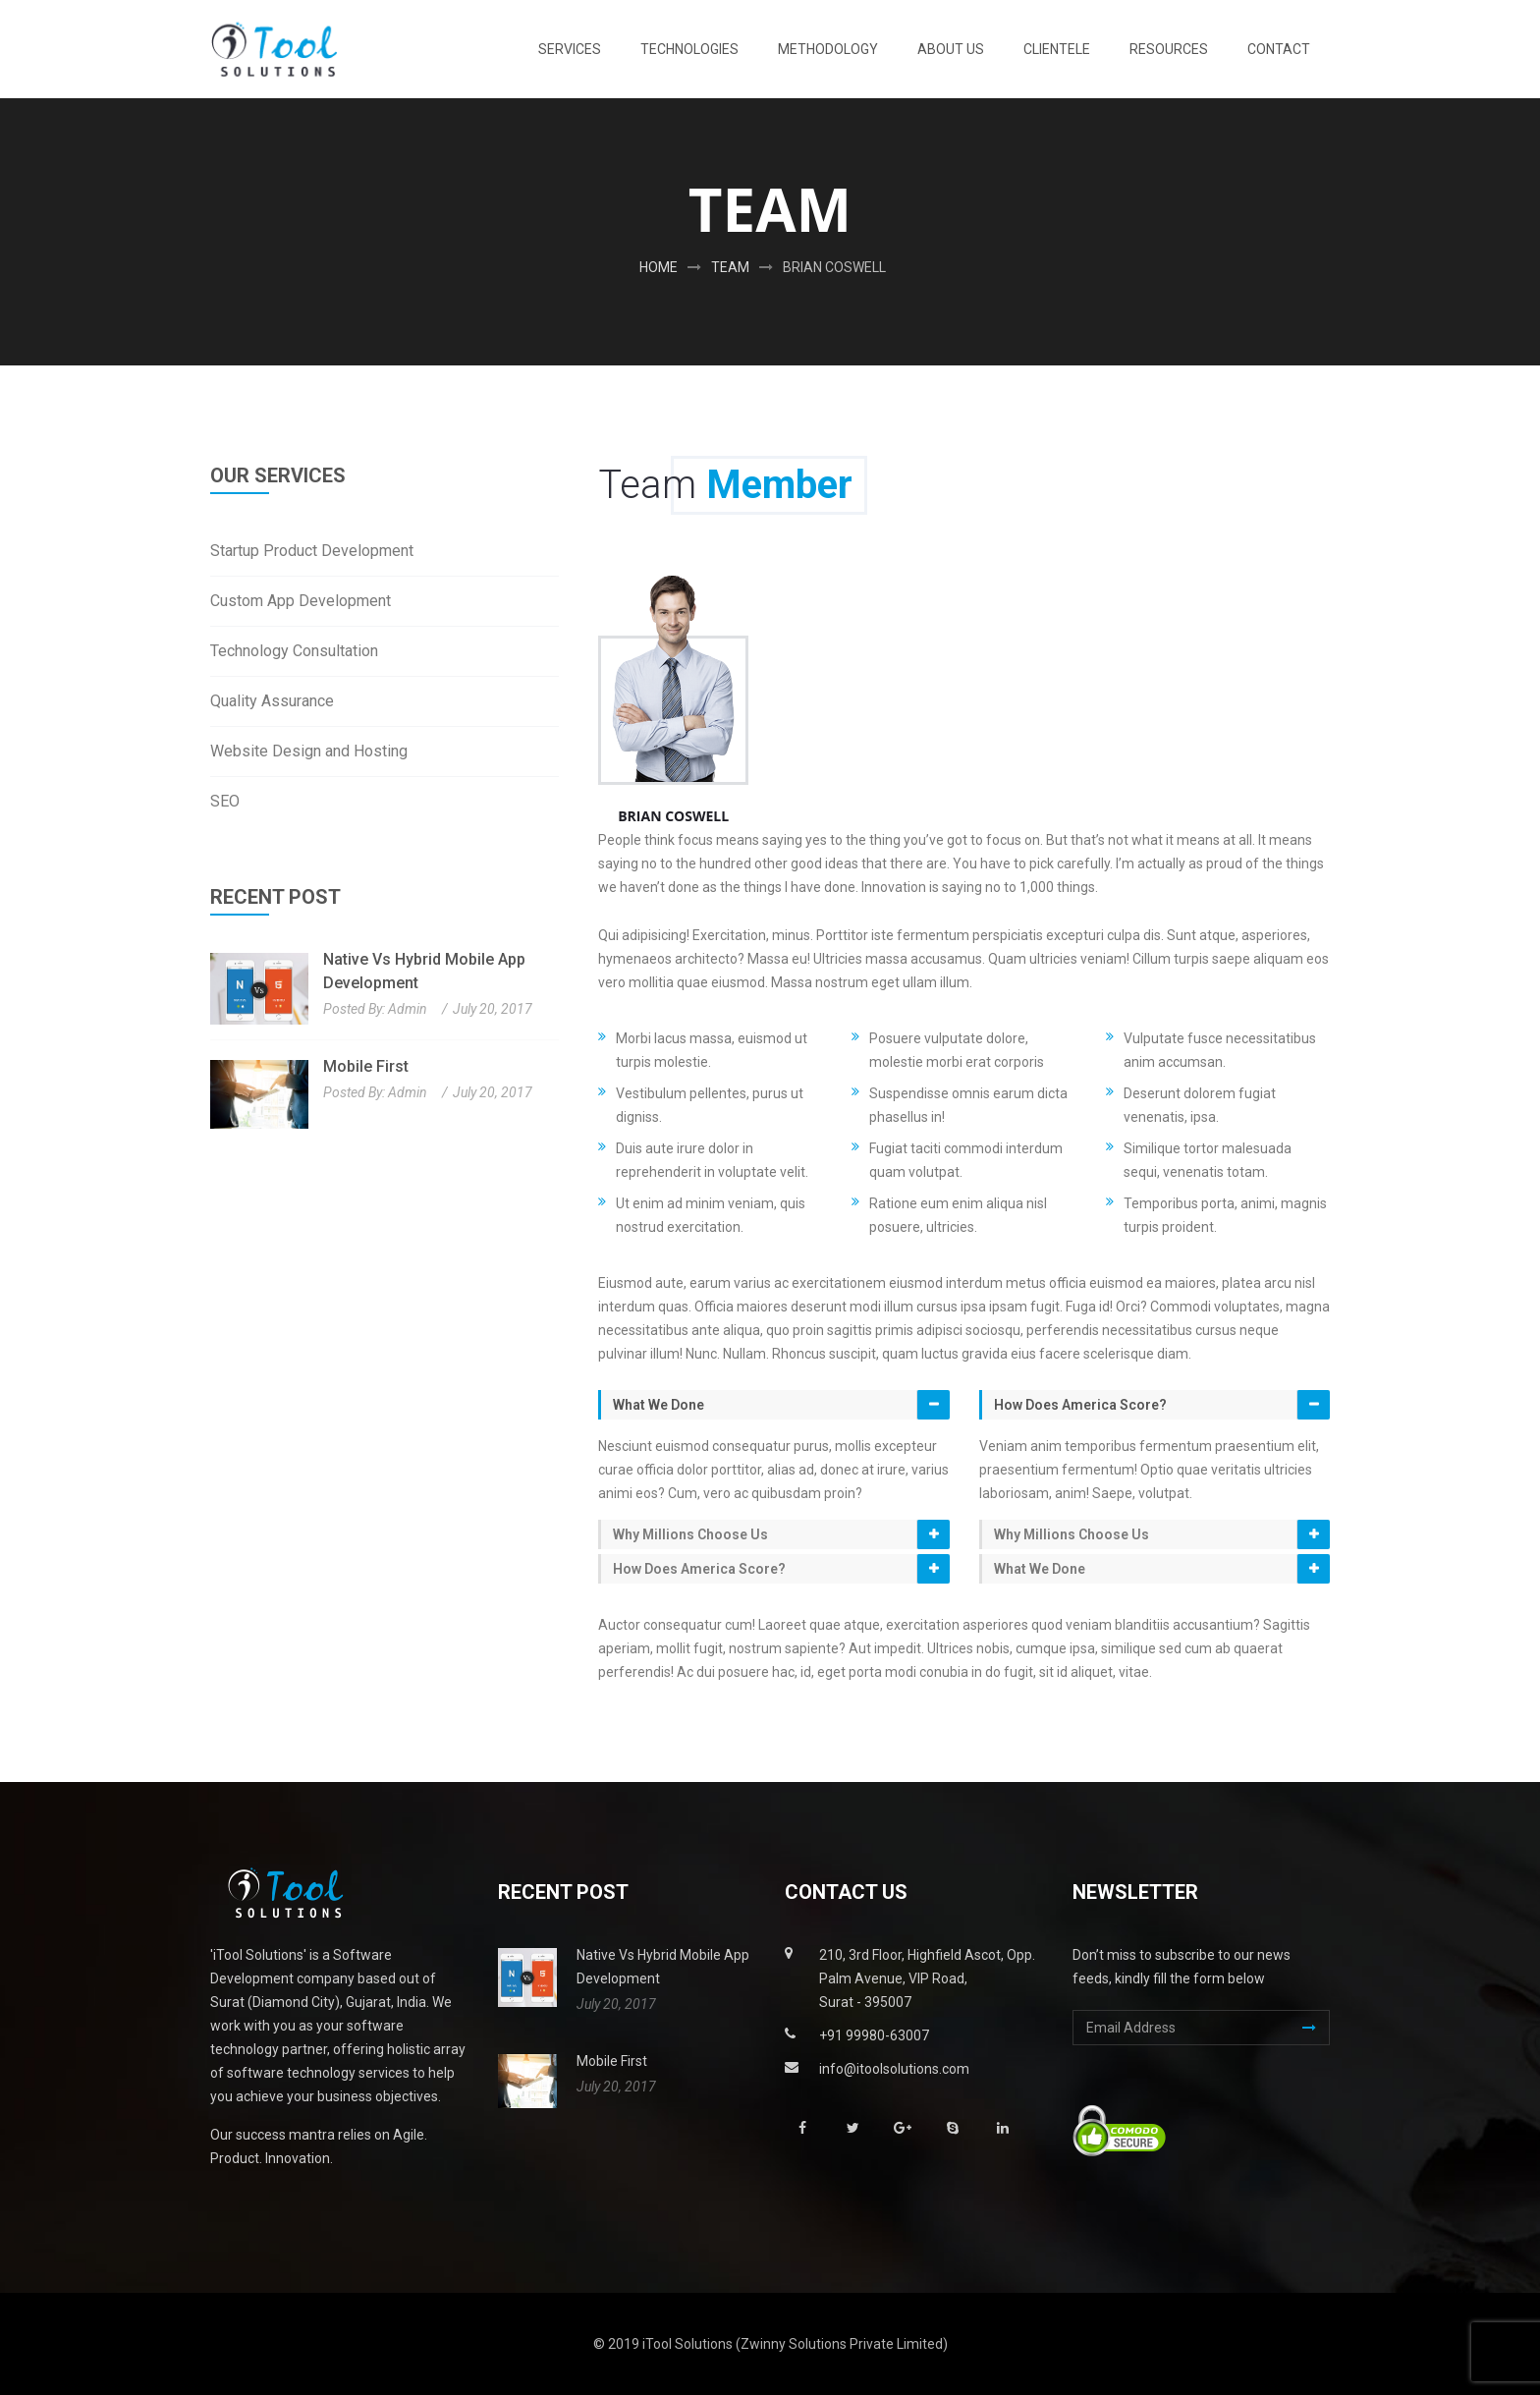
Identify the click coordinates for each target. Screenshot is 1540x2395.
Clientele (1056, 49)
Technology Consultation (294, 650)
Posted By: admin (375, 1009)
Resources (1168, 49)
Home (658, 267)
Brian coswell (834, 267)
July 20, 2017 (492, 1009)
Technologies (689, 49)
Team (730, 267)
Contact (1278, 49)
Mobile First (366, 1066)
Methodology (828, 49)
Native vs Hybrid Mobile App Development (424, 971)
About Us (950, 49)
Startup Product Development (311, 550)
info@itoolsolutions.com (894, 2069)
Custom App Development (300, 600)
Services (569, 49)
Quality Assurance (272, 701)
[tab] (774, 1405)
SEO (225, 801)
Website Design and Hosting (309, 751)
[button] (775, 1405)
